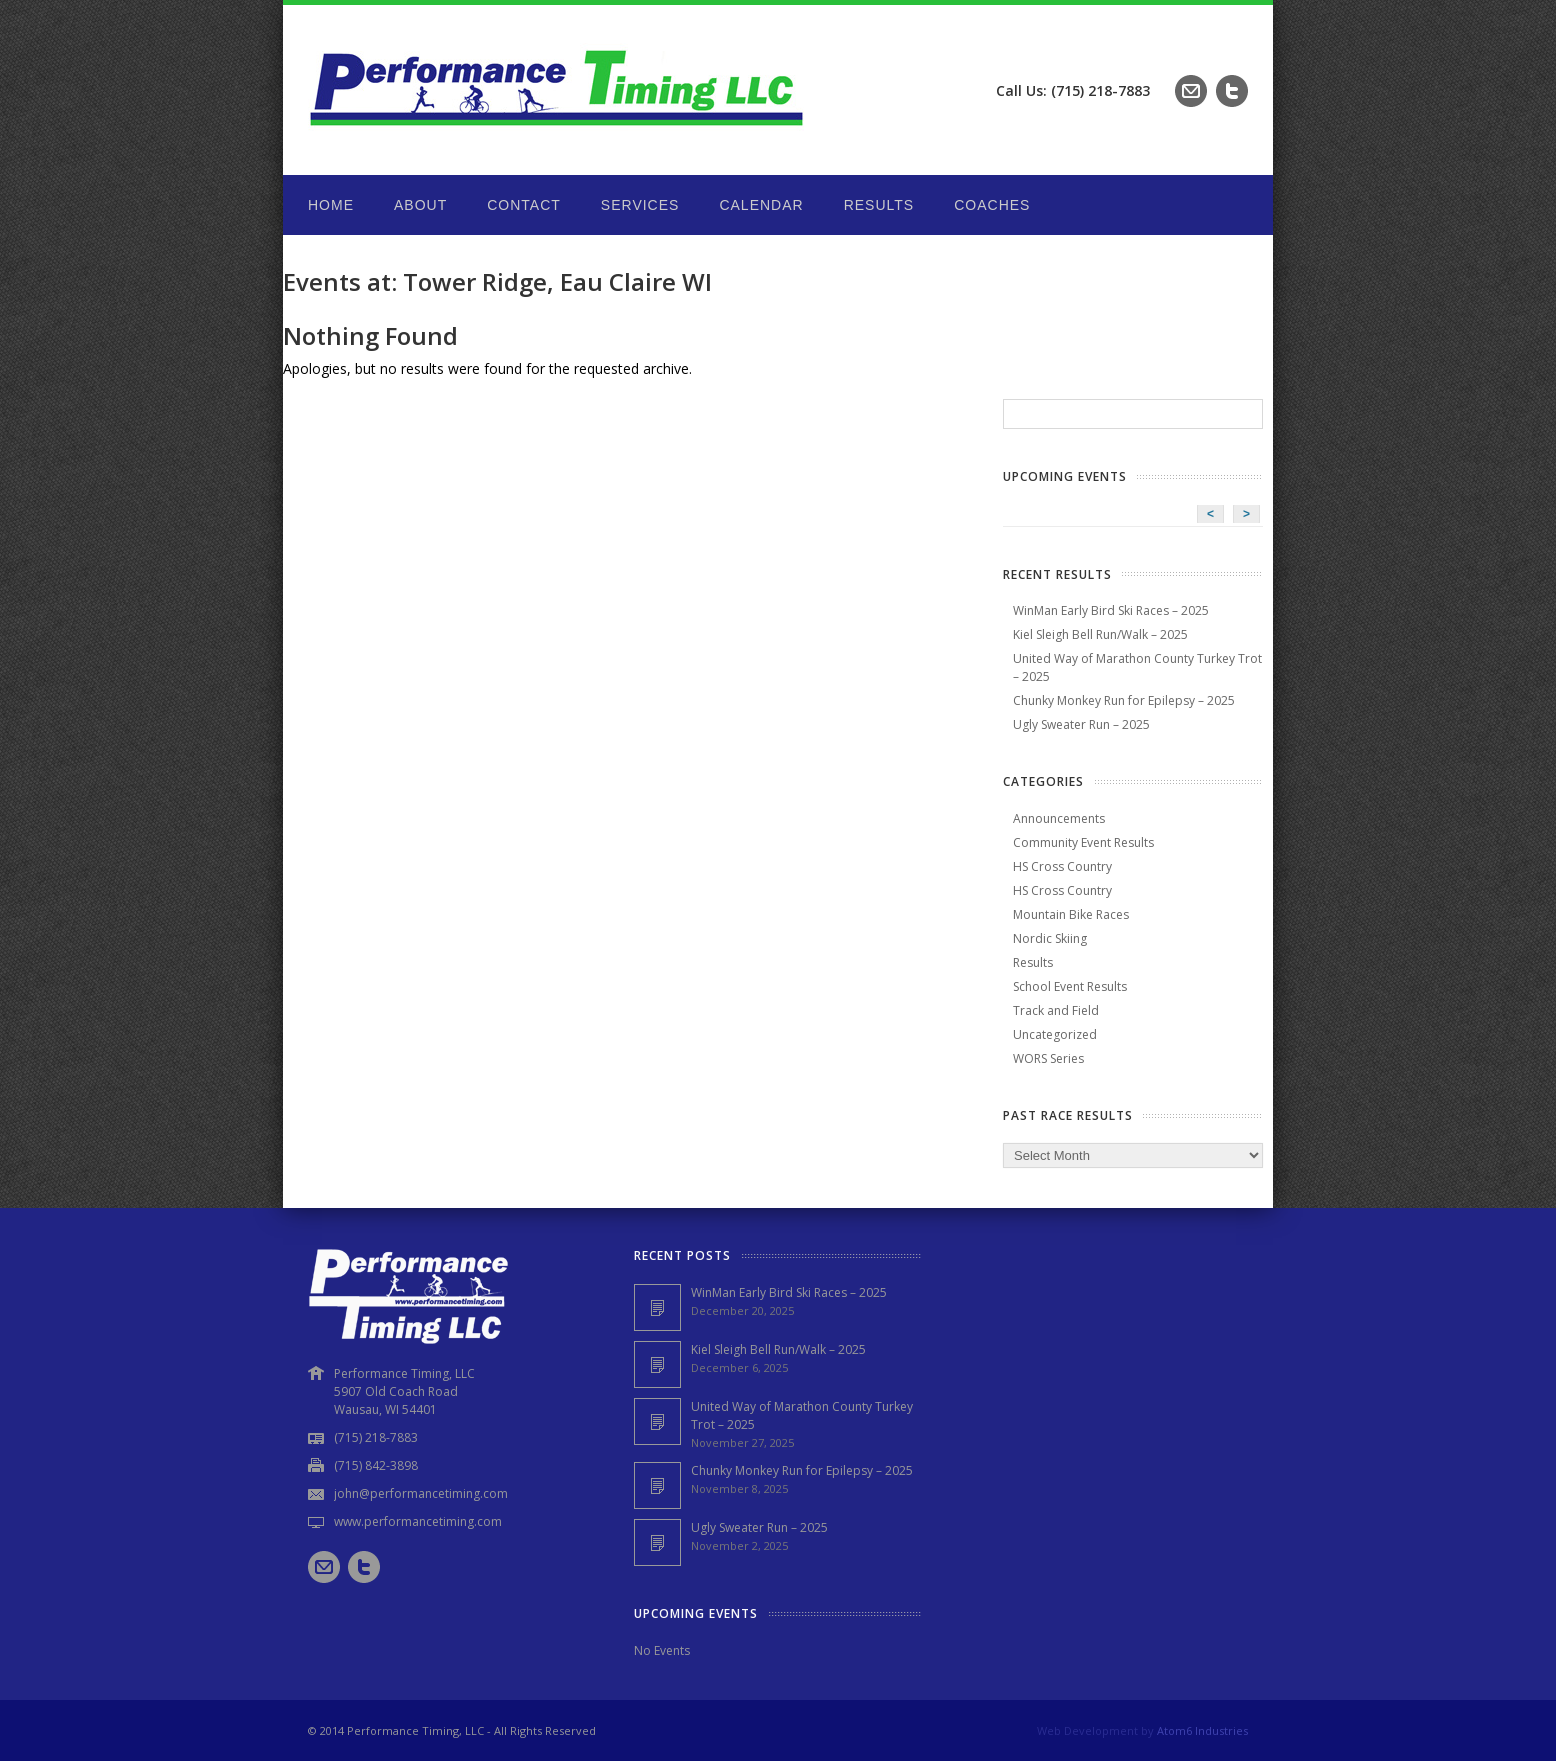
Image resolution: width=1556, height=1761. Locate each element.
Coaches (992, 205)
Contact (524, 205)
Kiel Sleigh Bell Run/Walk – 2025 (1100, 634)
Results (879, 205)
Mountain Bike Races (1071, 914)
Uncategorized (1055, 1034)
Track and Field (1056, 1010)
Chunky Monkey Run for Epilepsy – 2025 (1124, 700)
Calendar (761, 205)
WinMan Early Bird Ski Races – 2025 (1111, 610)
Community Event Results (1083, 842)
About (420, 205)
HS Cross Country (1062, 866)
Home (331, 205)
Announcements (1059, 818)
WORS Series (1048, 1058)
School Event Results (1070, 986)
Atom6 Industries (1202, 1730)
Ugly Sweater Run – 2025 (1081, 724)
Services (640, 205)
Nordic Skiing (1050, 938)
